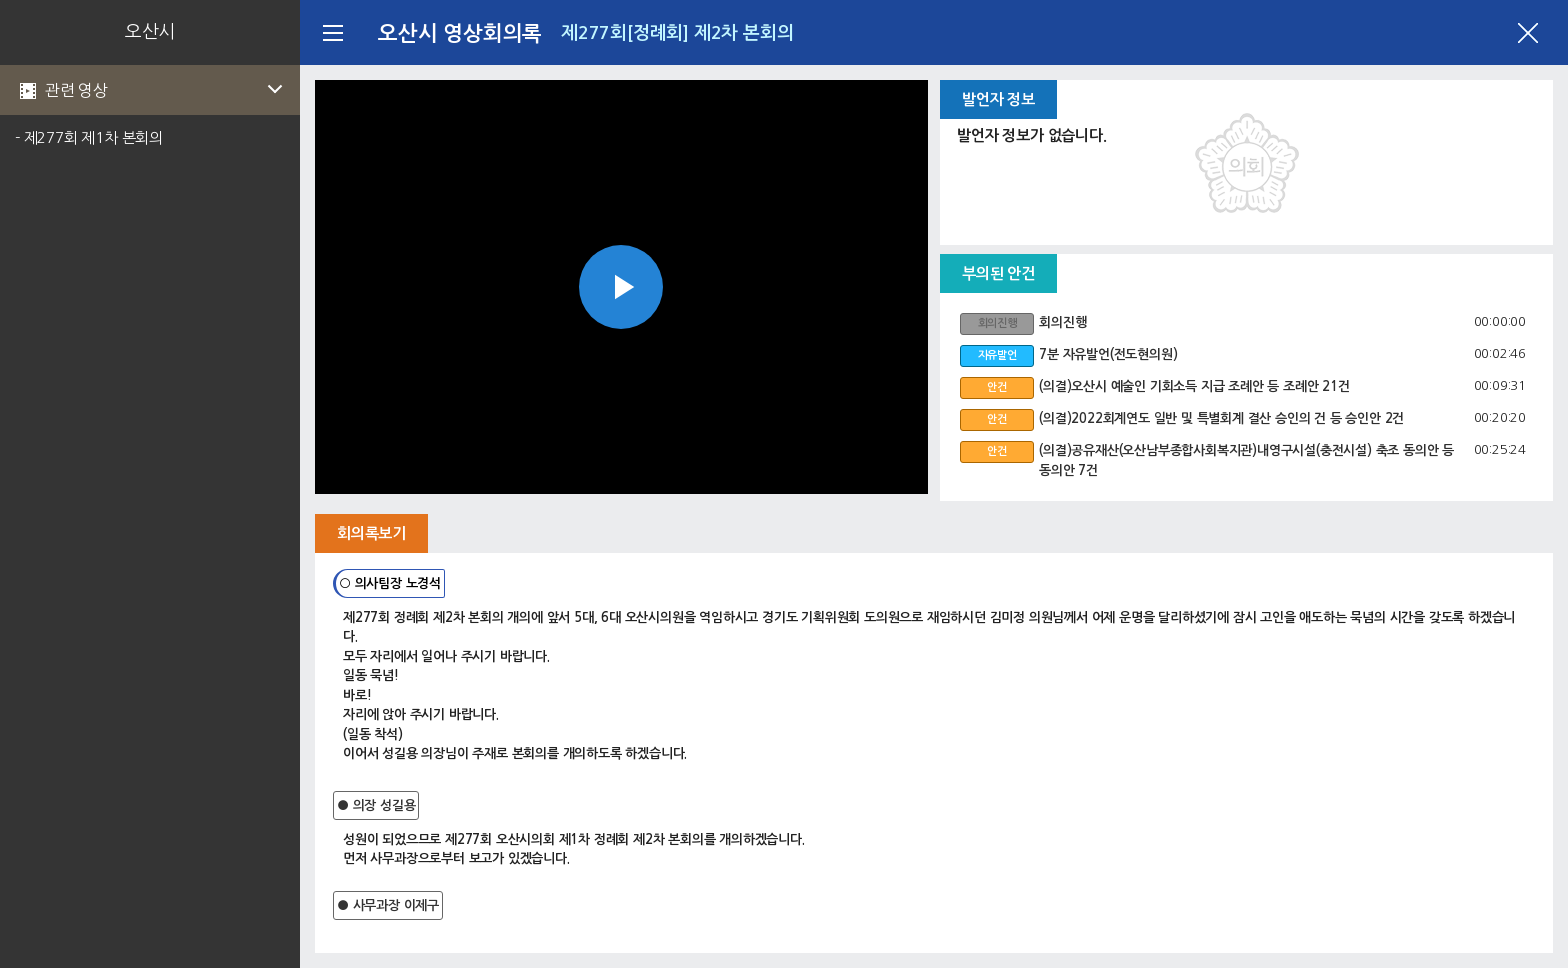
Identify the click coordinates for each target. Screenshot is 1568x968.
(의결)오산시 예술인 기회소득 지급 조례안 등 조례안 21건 (1194, 386)
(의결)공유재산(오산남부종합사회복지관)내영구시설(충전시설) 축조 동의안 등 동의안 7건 (1246, 460)
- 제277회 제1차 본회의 (89, 137)
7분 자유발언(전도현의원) (1108, 354)
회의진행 (1062, 322)
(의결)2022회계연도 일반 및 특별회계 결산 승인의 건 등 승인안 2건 (1221, 418)
